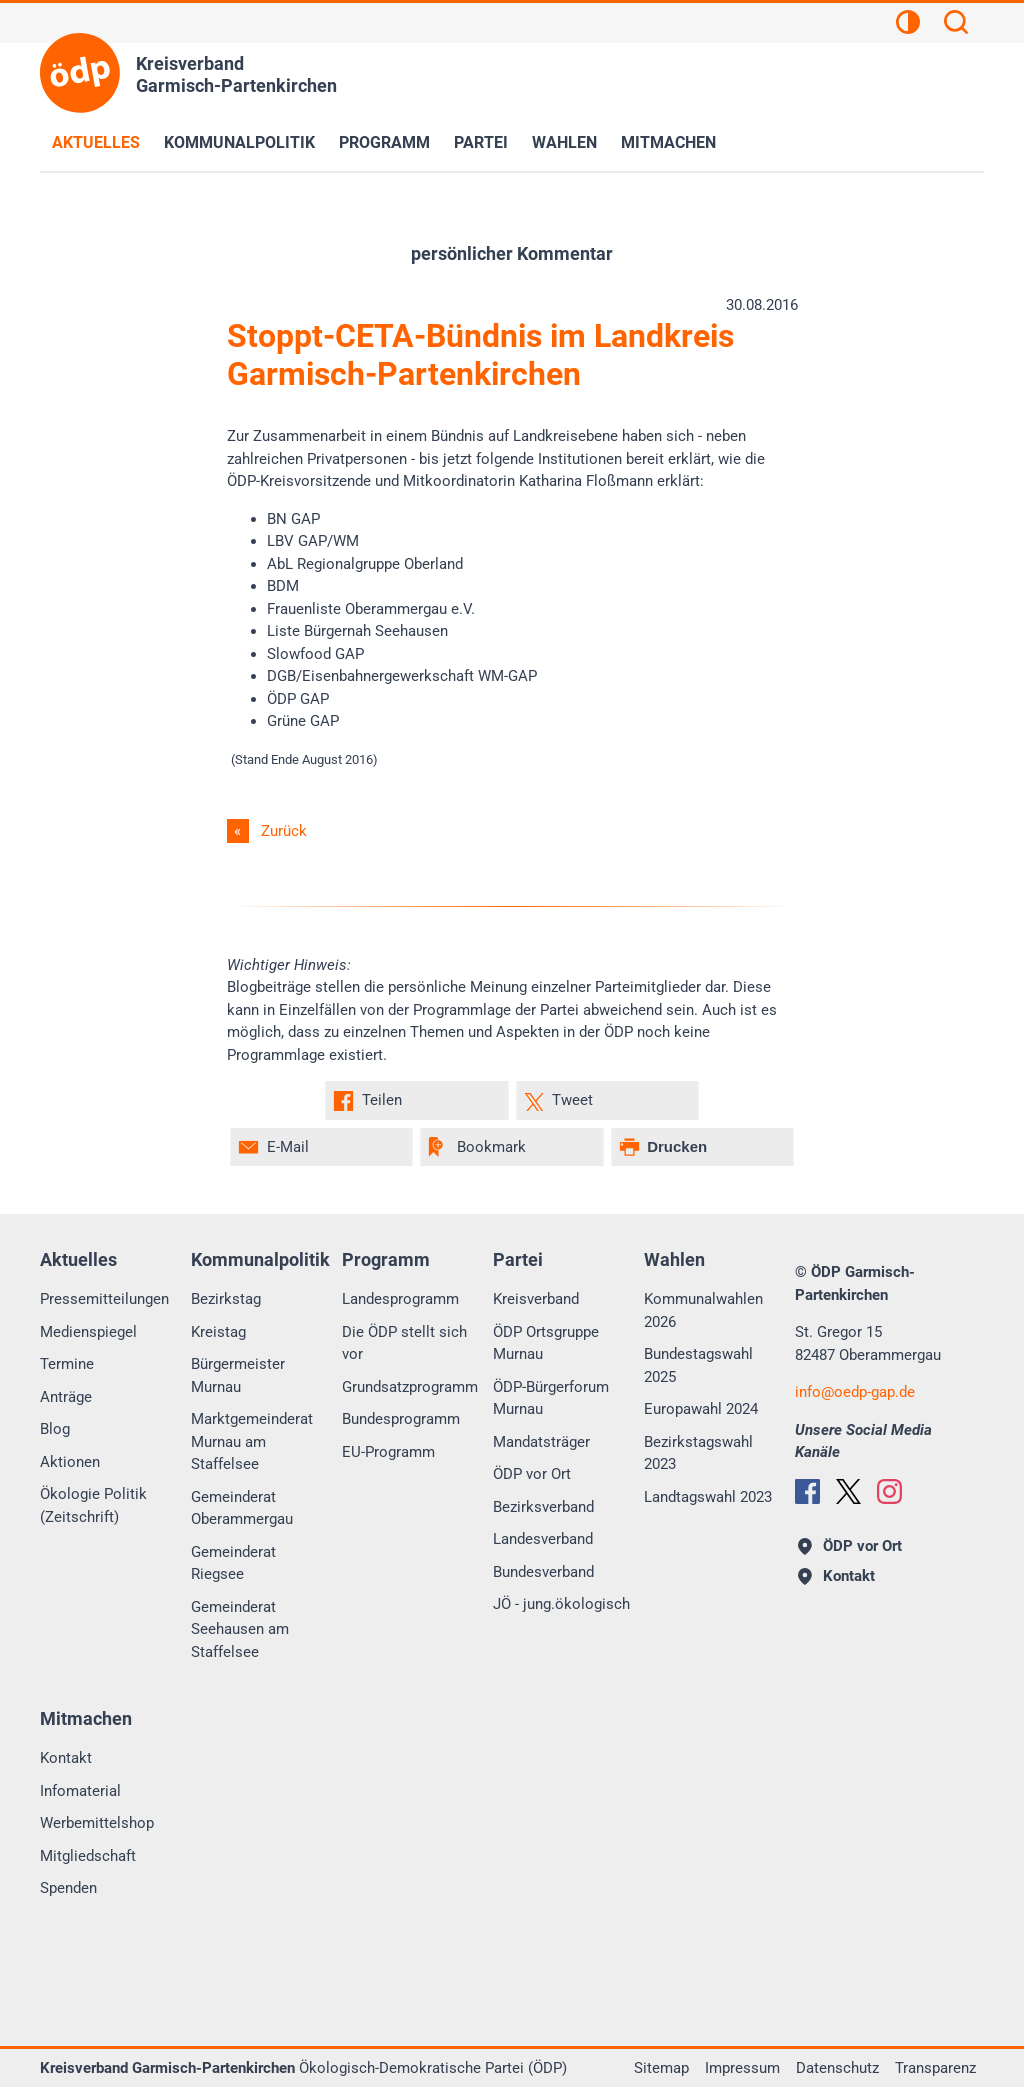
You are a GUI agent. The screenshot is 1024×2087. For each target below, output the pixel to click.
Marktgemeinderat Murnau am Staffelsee (252, 1441)
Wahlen (564, 142)
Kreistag (218, 1332)
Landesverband (543, 1539)
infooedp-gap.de (855, 1392)
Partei (481, 142)
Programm (384, 142)
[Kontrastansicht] (908, 25)
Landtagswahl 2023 (708, 1497)
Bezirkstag (226, 1299)
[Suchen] (956, 25)
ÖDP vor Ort (532, 1474)
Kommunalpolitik (239, 142)
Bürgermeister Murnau (238, 1375)
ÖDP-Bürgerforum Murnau (551, 1398)
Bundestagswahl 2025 (698, 1365)
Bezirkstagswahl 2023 (698, 1453)
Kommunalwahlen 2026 (703, 1310)
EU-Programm (388, 1452)
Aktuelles (96, 142)
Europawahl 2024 (701, 1409)
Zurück (284, 831)
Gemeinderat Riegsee (233, 1563)
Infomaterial (80, 1791)
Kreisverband (536, 1299)
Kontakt (66, 1758)
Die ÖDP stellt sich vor (404, 1343)
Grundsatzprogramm (410, 1387)
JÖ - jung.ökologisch (561, 1604)
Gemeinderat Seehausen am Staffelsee (240, 1629)
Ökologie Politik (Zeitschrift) (93, 1505)
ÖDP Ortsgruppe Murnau (546, 1343)
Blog (55, 1429)
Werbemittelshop (97, 1823)
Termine (67, 1364)
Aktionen (70, 1462)
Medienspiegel (88, 1332)
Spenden (68, 1888)
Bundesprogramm (401, 1419)
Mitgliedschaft (88, 1856)
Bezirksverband (543, 1507)
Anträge (66, 1397)
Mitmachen (668, 142)
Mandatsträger (541, 1442)
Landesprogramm (400, 1299)
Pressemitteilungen (104, 1299)
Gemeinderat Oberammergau (242, 1508)
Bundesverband (543, 1572)
